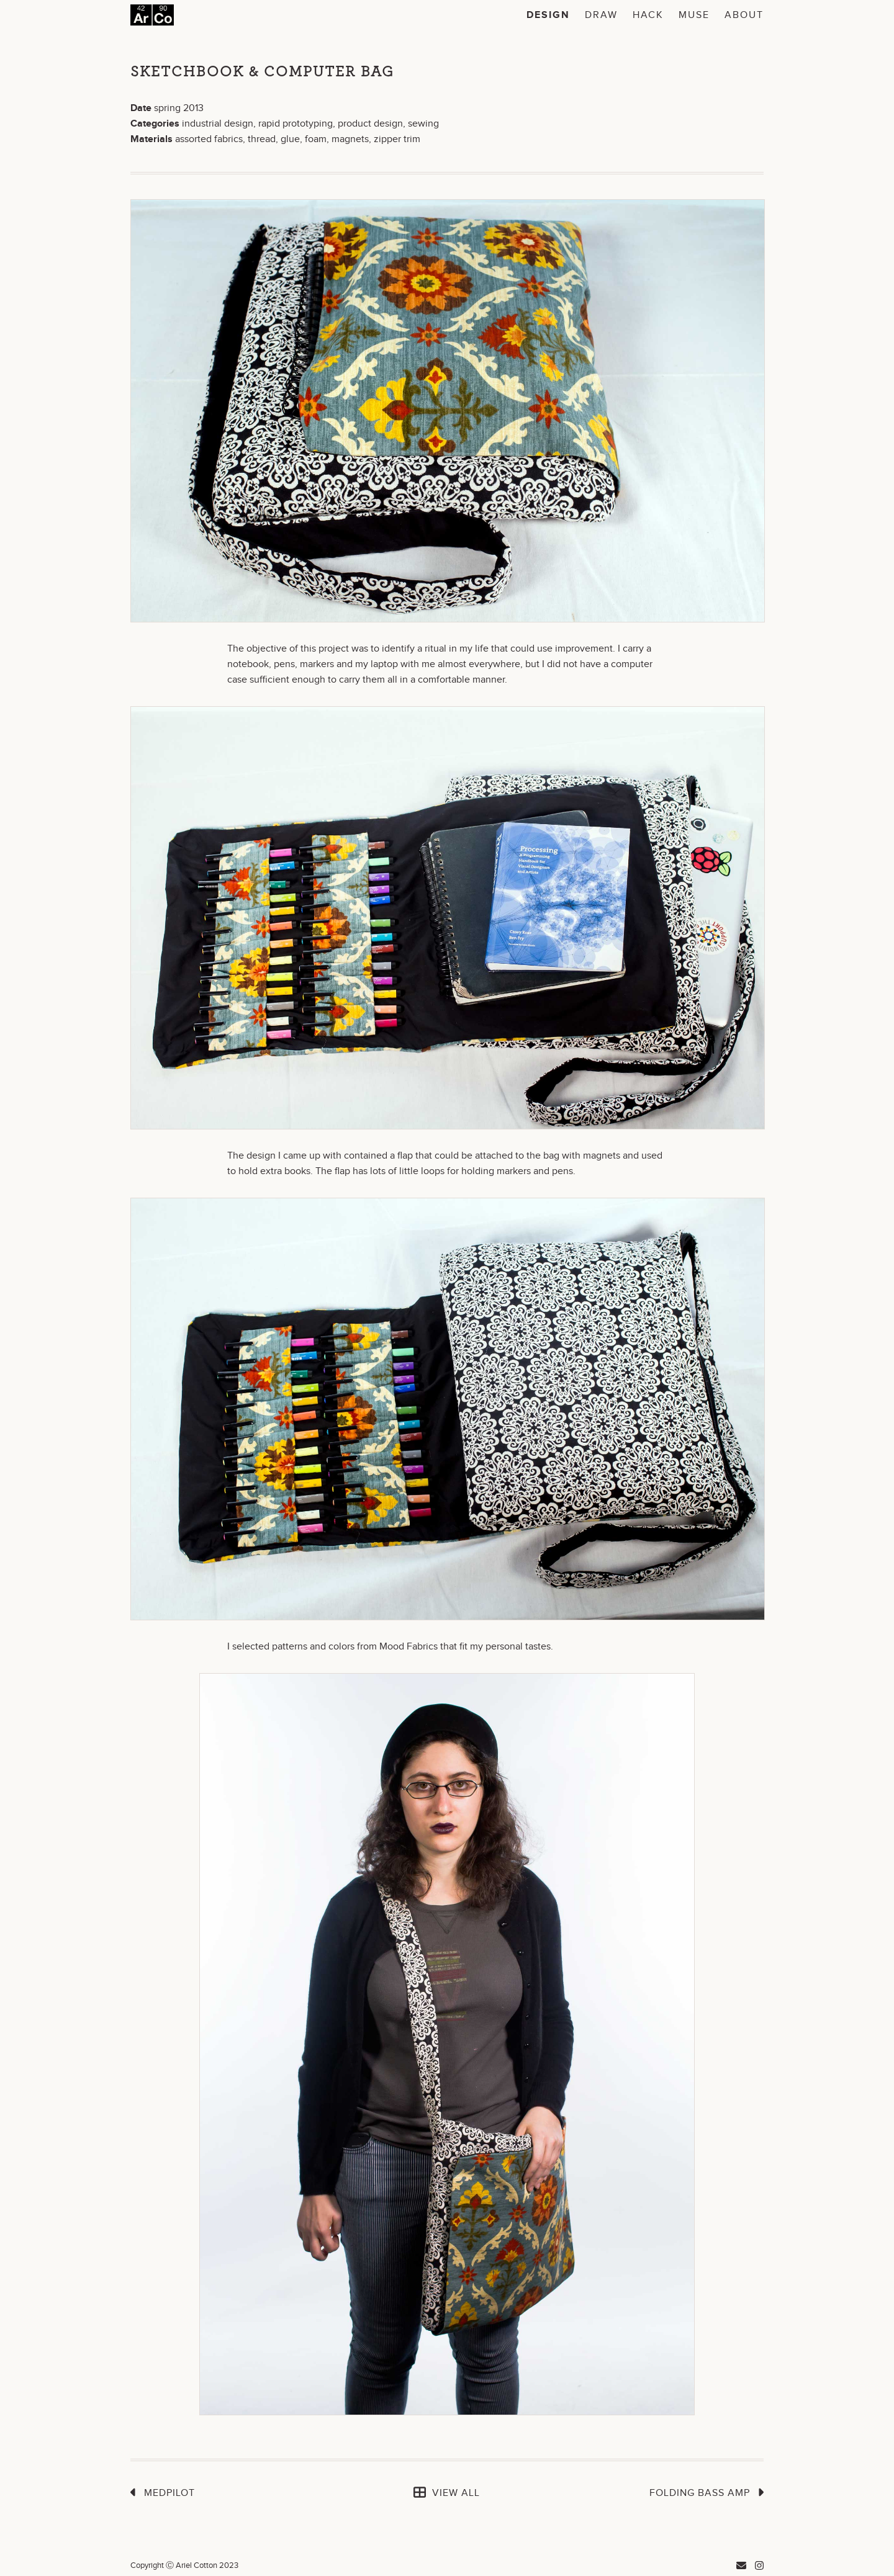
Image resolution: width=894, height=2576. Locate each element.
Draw (601, 15)
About (744, 15)
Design (548, 15)
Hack (648, 15)
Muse (694, 15)
